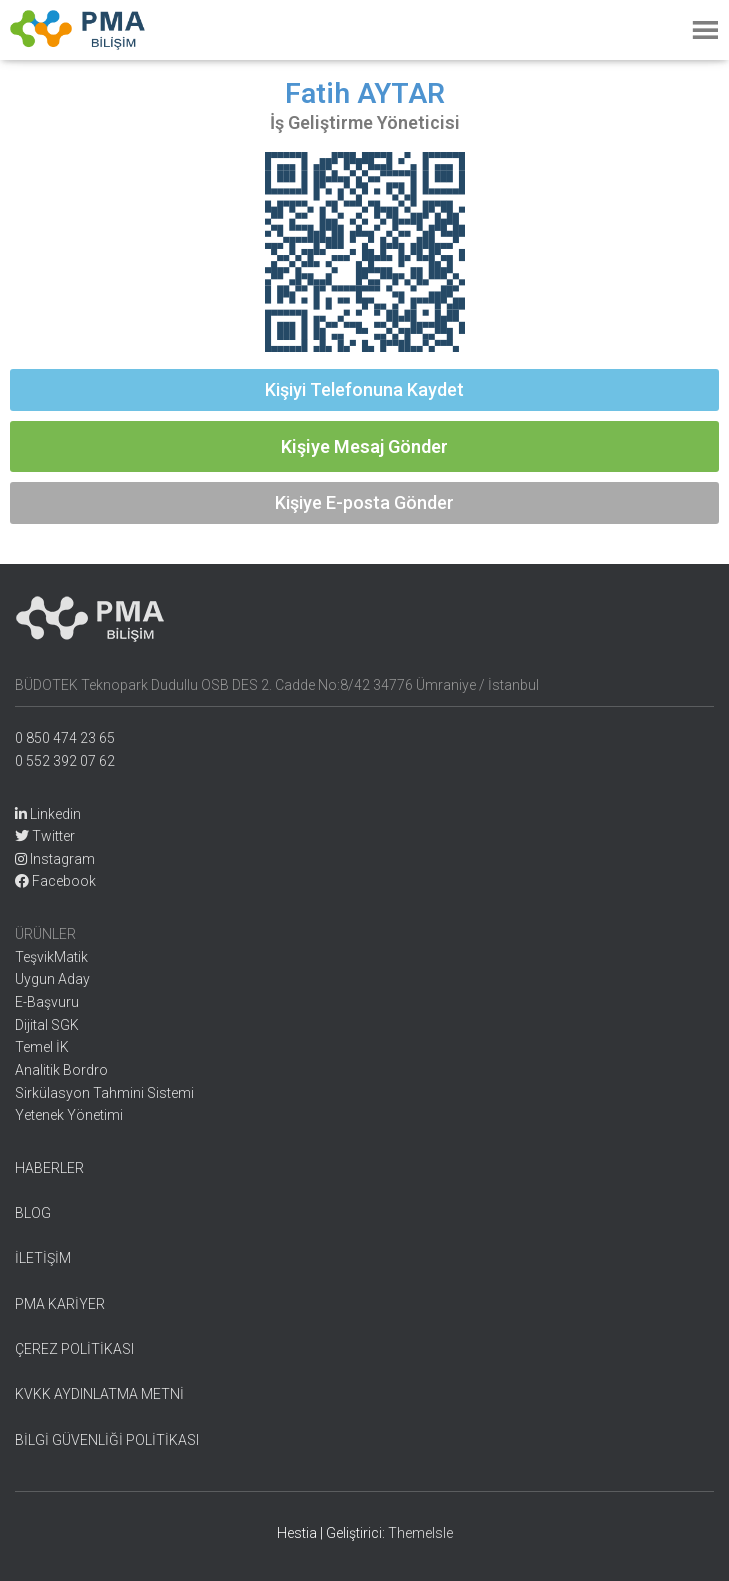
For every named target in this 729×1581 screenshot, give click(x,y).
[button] (364, 390)
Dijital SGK (47, 1025)
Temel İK (42, 1047)
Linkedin (48, 814)
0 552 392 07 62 (65, 761)
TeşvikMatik (51, 957)
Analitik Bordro (61, 1070)
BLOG (33, 1213)
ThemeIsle (420, 1533)
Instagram (55, 859)
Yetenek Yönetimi (69, 1115)
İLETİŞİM (43, 1258)
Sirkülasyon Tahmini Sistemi (104, 1093)
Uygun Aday (52, 979)
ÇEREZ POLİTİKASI (74, 1349)
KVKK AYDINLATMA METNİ (99, 1394)
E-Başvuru (47, 1002)
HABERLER (49, 1168)
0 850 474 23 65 (65, 738)
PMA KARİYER (60, 1304)
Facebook (55, 881)
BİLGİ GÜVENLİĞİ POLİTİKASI (107, 1440)
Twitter (45, 836)
